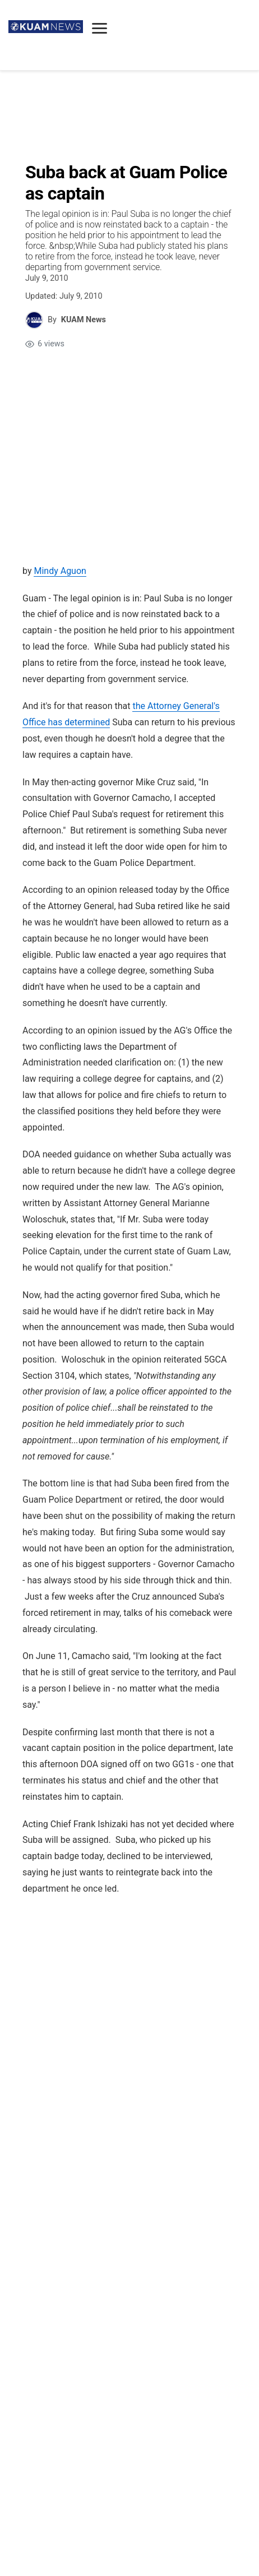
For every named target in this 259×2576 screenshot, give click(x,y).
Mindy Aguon (60, 571)
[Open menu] (99, 28)
